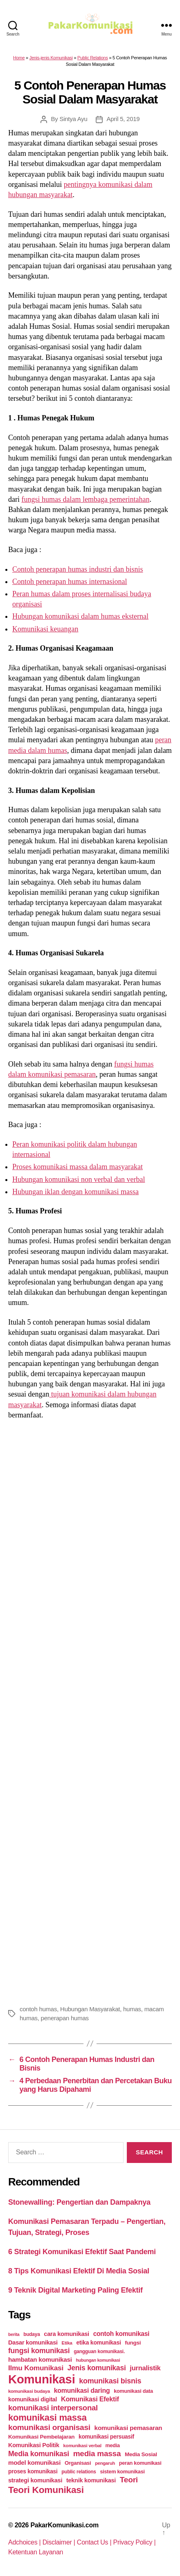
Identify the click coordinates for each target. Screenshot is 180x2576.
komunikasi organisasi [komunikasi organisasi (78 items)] (49, 2427)
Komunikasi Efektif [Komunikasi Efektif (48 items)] (90, 2399)
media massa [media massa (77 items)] (97, 2453)
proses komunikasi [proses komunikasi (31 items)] (33, 2471)
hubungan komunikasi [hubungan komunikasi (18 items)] (98, 2360)
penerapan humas (65, 2018)
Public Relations (92, 57)
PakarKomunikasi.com (64, 2525)
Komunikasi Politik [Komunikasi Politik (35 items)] (33, 2445)
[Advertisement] (90, 1711)
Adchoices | (25, 2542)
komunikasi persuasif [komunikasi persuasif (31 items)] (106, 2436)
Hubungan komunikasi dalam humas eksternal (80, 616)
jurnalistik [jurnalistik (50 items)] (145, 2368)
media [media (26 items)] (113, 2445)
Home (19, 57)
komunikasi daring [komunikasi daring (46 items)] (82, 2390)
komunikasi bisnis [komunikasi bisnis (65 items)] (110, 2381)
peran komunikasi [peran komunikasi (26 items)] (140, 2463)
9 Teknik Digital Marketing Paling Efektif (75, 2290)
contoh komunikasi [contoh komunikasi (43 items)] (121, 2333)
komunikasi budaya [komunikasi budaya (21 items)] (29, 2391)
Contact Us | (95, 2542)
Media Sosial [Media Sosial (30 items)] (141, 2454)
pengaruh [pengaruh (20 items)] (105, 2463)
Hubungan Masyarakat (90, 2009)
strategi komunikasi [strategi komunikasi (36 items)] (35, 2480)
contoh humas (38, 2009)
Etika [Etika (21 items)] (67, 2342)
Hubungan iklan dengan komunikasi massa (75, 1192)
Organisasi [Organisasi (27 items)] (78, 2463)
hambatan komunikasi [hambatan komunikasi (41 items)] (40, 2359)
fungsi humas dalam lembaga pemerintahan (85, 499)
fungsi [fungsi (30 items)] (133, 2343)
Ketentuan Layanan (35, 2552)
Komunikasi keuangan (45, 629)
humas (132, 2009)
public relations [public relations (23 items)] (78, 2472)
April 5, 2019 (123, 118)
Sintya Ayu (73, 118)
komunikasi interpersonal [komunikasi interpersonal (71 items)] (53, 2407)
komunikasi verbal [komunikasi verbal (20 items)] (82, 2445)
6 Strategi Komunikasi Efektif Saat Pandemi (82, 2252)
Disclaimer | (60, 2542)
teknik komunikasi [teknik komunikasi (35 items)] (91, 2480)
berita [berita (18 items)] (13, 2334)
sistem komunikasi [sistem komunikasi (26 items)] (122, 2471)
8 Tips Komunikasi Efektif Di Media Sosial (78, 2271)
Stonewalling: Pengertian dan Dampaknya (79, 2202)
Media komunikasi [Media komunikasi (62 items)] (38, 2454)
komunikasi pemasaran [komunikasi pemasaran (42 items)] (128, 2427)
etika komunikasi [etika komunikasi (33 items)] (98, 2342)
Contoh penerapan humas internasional (69, 581)
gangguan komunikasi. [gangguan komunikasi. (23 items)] (99, 2351)
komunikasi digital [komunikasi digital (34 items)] (32, 2399)
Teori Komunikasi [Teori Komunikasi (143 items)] (46, 2489)
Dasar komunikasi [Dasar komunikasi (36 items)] (33, 2342)
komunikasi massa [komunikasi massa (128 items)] (47, 2417)
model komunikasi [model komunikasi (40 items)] (34, 2462)
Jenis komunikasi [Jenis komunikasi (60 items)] (97, 2368)
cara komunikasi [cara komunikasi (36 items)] (66, 2334)
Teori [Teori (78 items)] (129, 2479)
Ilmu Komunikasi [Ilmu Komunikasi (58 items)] (35, 2368)
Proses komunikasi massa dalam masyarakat (77, 1167)
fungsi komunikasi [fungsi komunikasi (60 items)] (39, 2351)
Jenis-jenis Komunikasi (51, 57)
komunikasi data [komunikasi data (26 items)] (133, 2391)
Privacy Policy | (134, 2542)
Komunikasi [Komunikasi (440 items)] (41, 2379)
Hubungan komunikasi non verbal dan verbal (78, 1179)
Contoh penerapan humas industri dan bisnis (77, 569)
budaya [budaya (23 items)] (31, 2334)
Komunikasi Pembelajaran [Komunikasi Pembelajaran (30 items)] (41, 2437)
